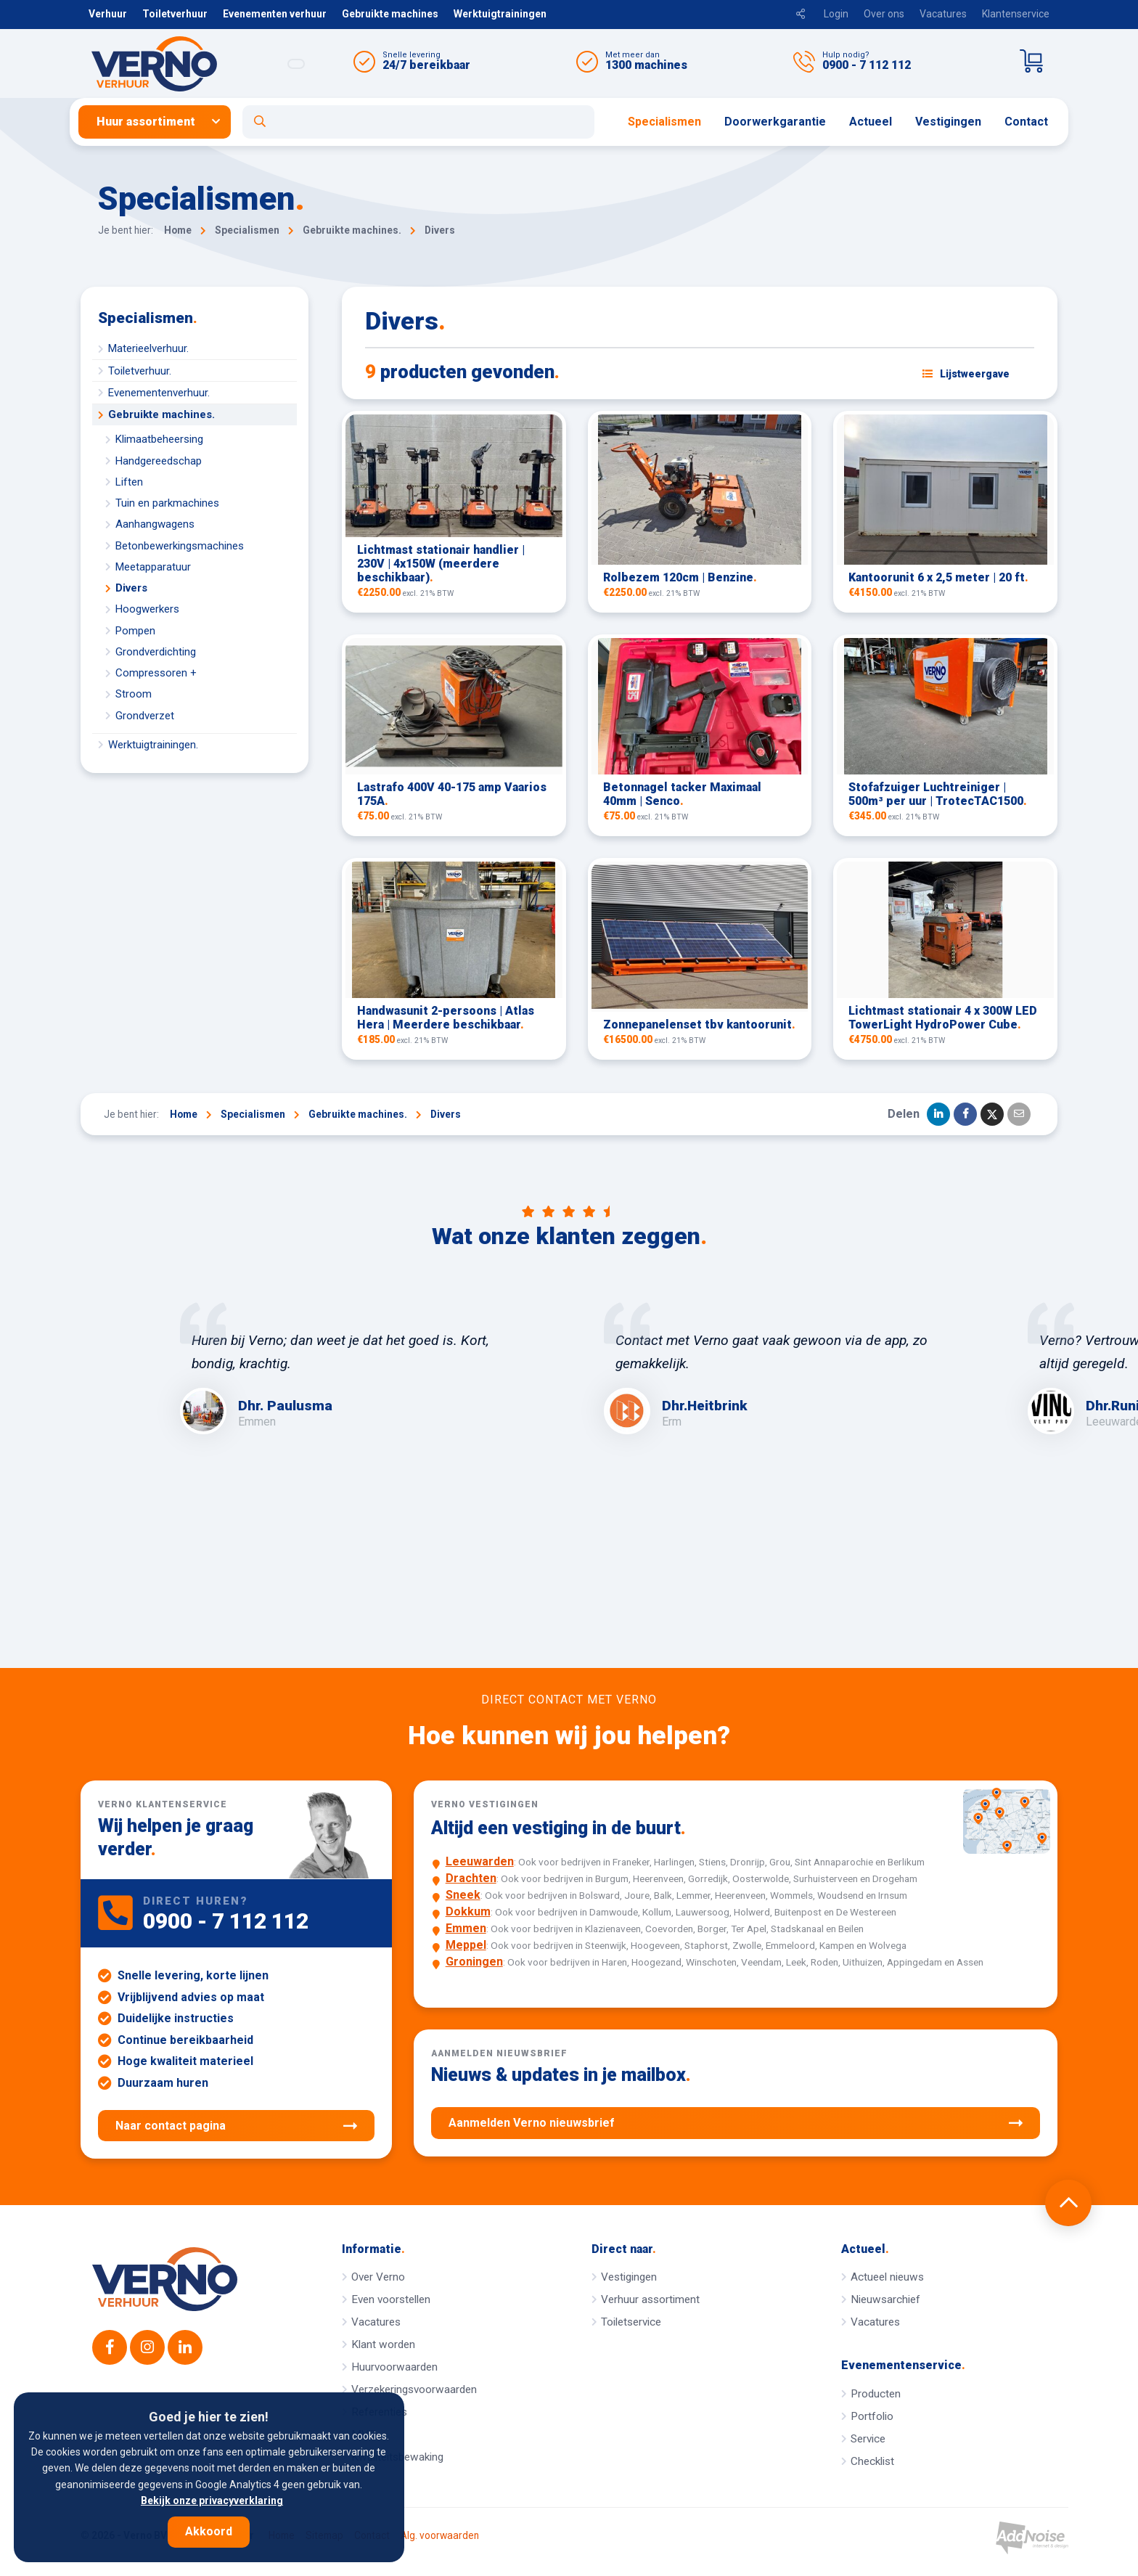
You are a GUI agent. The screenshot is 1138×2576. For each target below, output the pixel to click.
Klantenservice (1015, 14)
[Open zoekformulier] (418, 122)
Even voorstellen (390, 2299)
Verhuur (108, 14)
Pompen (135, 630)
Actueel (870, 121)
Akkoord (208, 2531)
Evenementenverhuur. (159, 392)
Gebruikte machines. (161, 414)
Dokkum (468, 1911)
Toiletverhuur (175, 14)
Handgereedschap (158, 460)
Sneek (463, 1895)
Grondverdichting (155, 651)
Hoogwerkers (147, 609)
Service (868, 2438)
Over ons (884, 14)
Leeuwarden (480, 1861)
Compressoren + (156, 672)
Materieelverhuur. (148, 348)
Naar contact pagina (236, 2126)
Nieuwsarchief (885, 2299)
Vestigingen (948, 121)
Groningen (474, 1961)
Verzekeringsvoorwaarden (414, 2389)
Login (836, 14)
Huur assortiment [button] (146, 121)
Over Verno (378, 2276)
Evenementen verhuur (275, 14)
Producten (876, 2393)
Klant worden (383, 2344)
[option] (357, 1368)
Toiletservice (631, 2321)
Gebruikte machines (390, 14)
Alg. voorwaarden (440, 2536)
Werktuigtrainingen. (153, 744)
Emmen (466, 1928)
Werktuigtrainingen (500, 14)
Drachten (471, 1878)
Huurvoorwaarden (394, 2366)
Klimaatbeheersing (159, 439)
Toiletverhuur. (139, 370)
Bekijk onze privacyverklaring (212, 2500)
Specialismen (664, 121)
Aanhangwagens (155, 524)
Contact (1026, 121)
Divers (131, 587)
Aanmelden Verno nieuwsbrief (736, 2123)
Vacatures (943, 14)
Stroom (133, 693)
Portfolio (872, 2416)
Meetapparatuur (153, 566)
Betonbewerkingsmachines (179, 545)
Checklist (872, 2461)
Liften (129, 481)
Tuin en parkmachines (167, 503)
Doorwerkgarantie (775, 121)
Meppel (466, 1945)
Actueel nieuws (887, 2276)
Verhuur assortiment (650, 2299)
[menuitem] (160, 122)
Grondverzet (144, 715)
